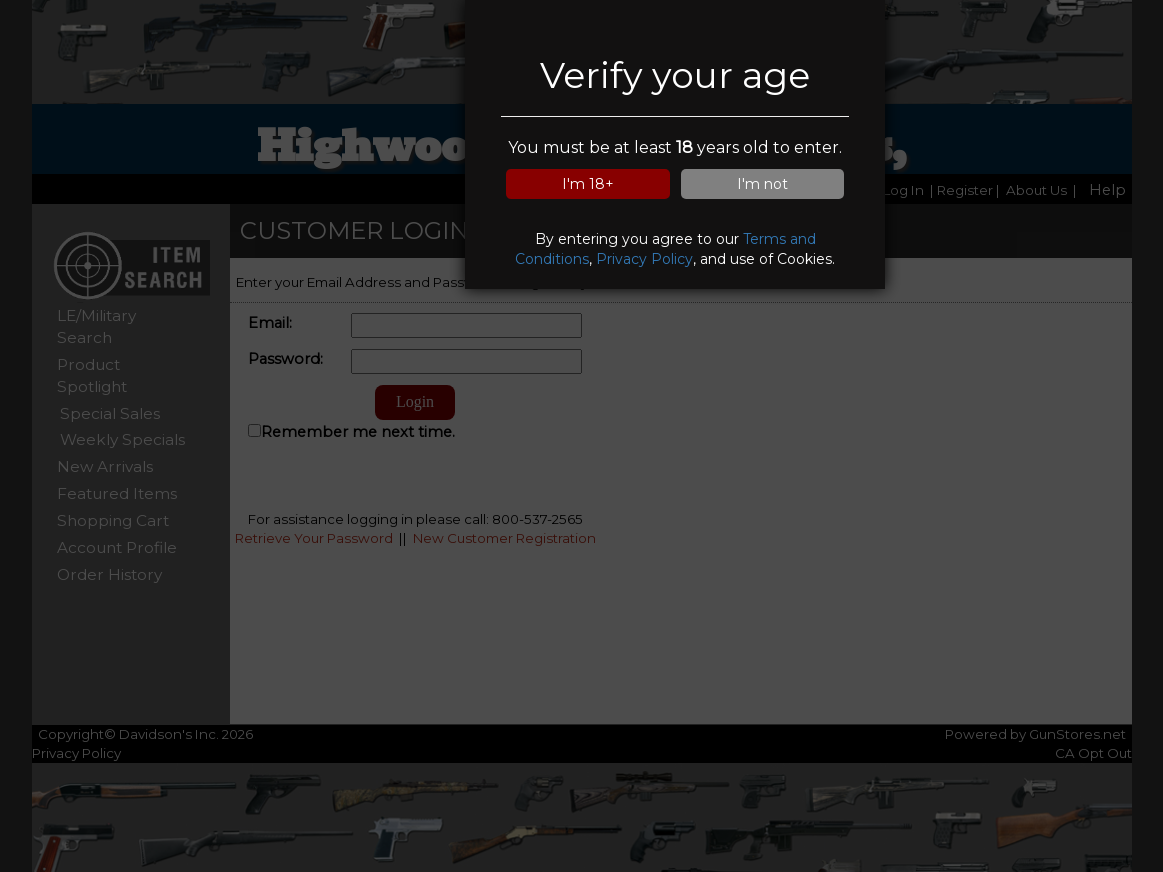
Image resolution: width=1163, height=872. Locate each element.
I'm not (762, 184)
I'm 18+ (588, 184)
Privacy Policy (644, 259)
